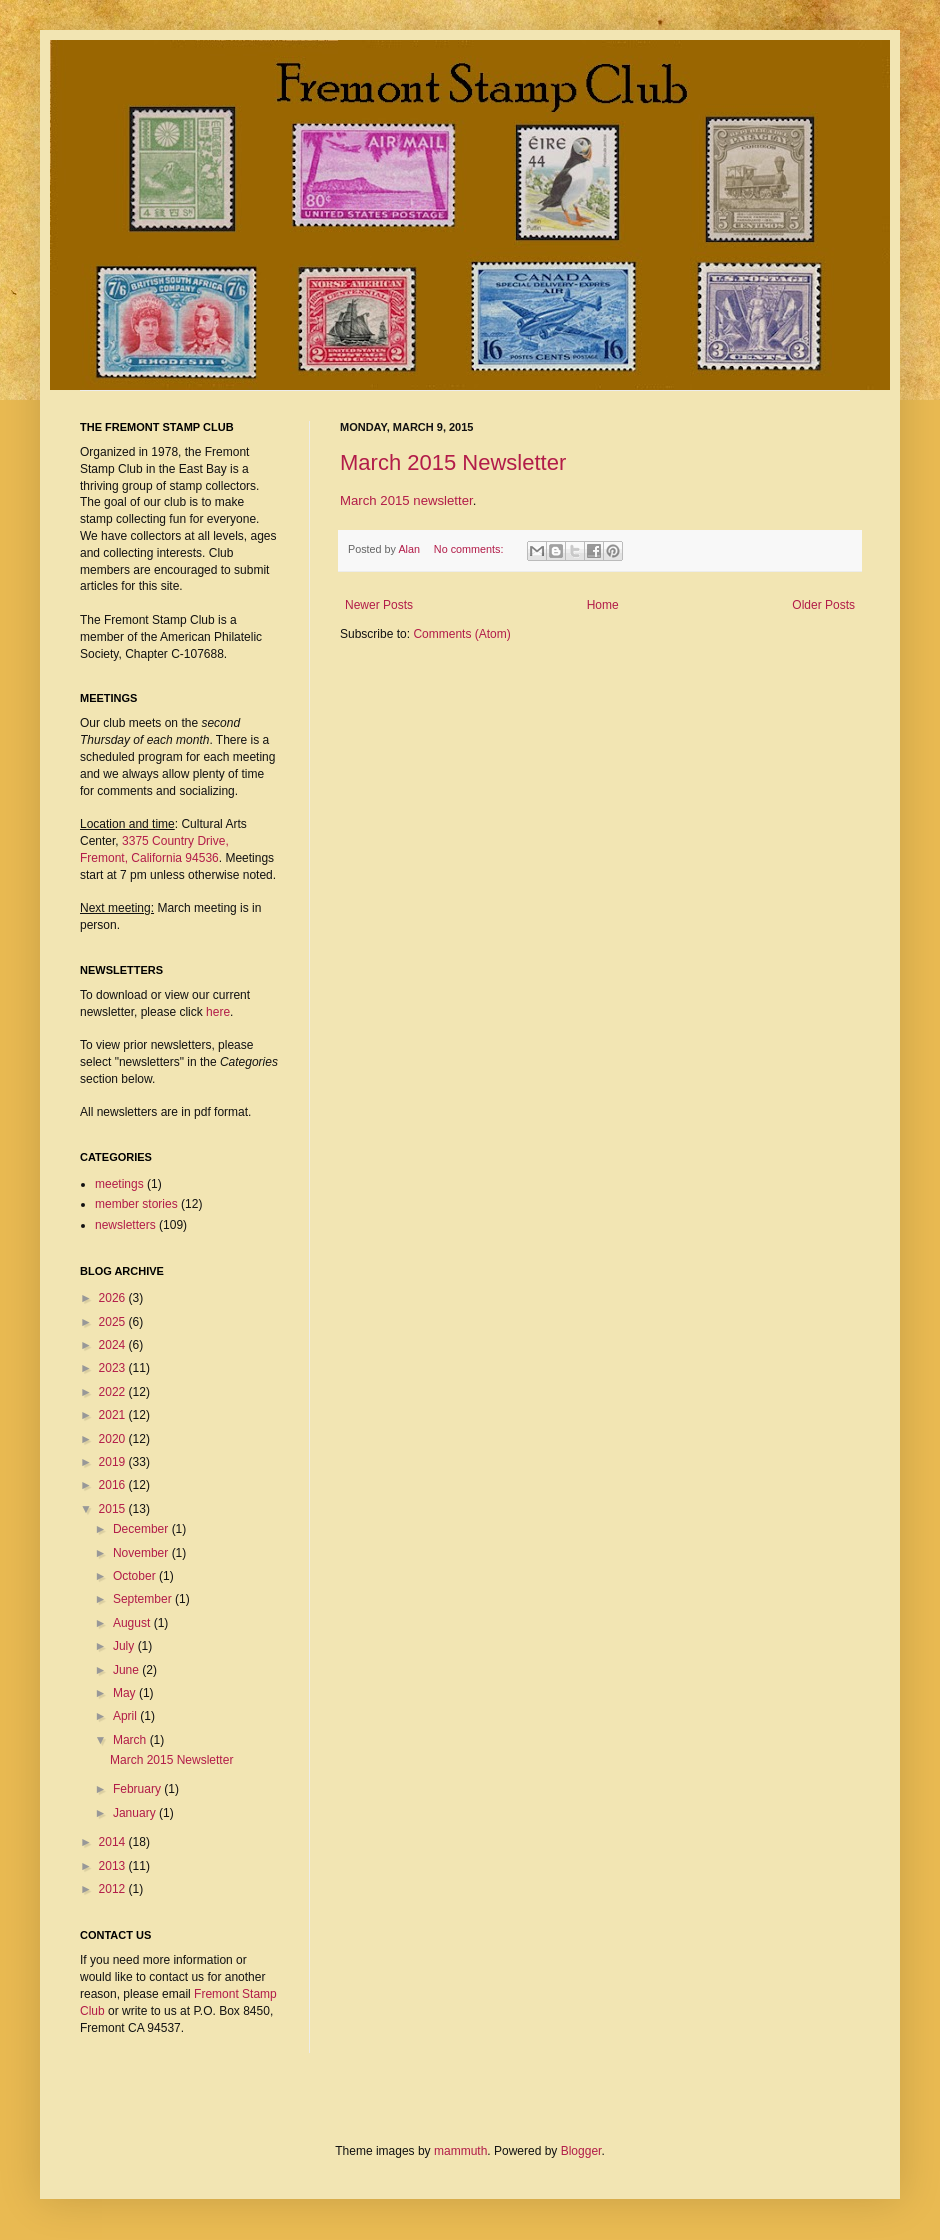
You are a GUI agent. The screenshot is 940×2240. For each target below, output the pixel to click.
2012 (114, 1889)
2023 (114, 1368)
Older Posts (823, 605)
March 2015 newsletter (406, 500)
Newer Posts (379, 605)
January (136, 1813)
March (131, 1740)
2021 (114, 1415)
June (127, 1670)
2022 (114, 1392)
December (142, 1529)
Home (603, 605)
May (126, 1693)
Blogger (581, 2151)
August (133, 1623)
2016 (114, 1485)
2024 (114, 1345)
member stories (136, 1204)
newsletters (125, 1225)
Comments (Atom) (461, 634)
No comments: (470, 549)
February (138, 1789)
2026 (114, 1298)
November (142, 1553)
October (136, 1576)
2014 (114, 1842)
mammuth (460, 2151)
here (218, 1012)
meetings (119, 1184)
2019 (114, 1462)
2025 (114, 1322)
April (126, 1716)
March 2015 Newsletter (453, 462)
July (125, 1646)
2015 (114, 1509)
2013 (114, 1866)
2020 (114, 1439)
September (144, 1599)
